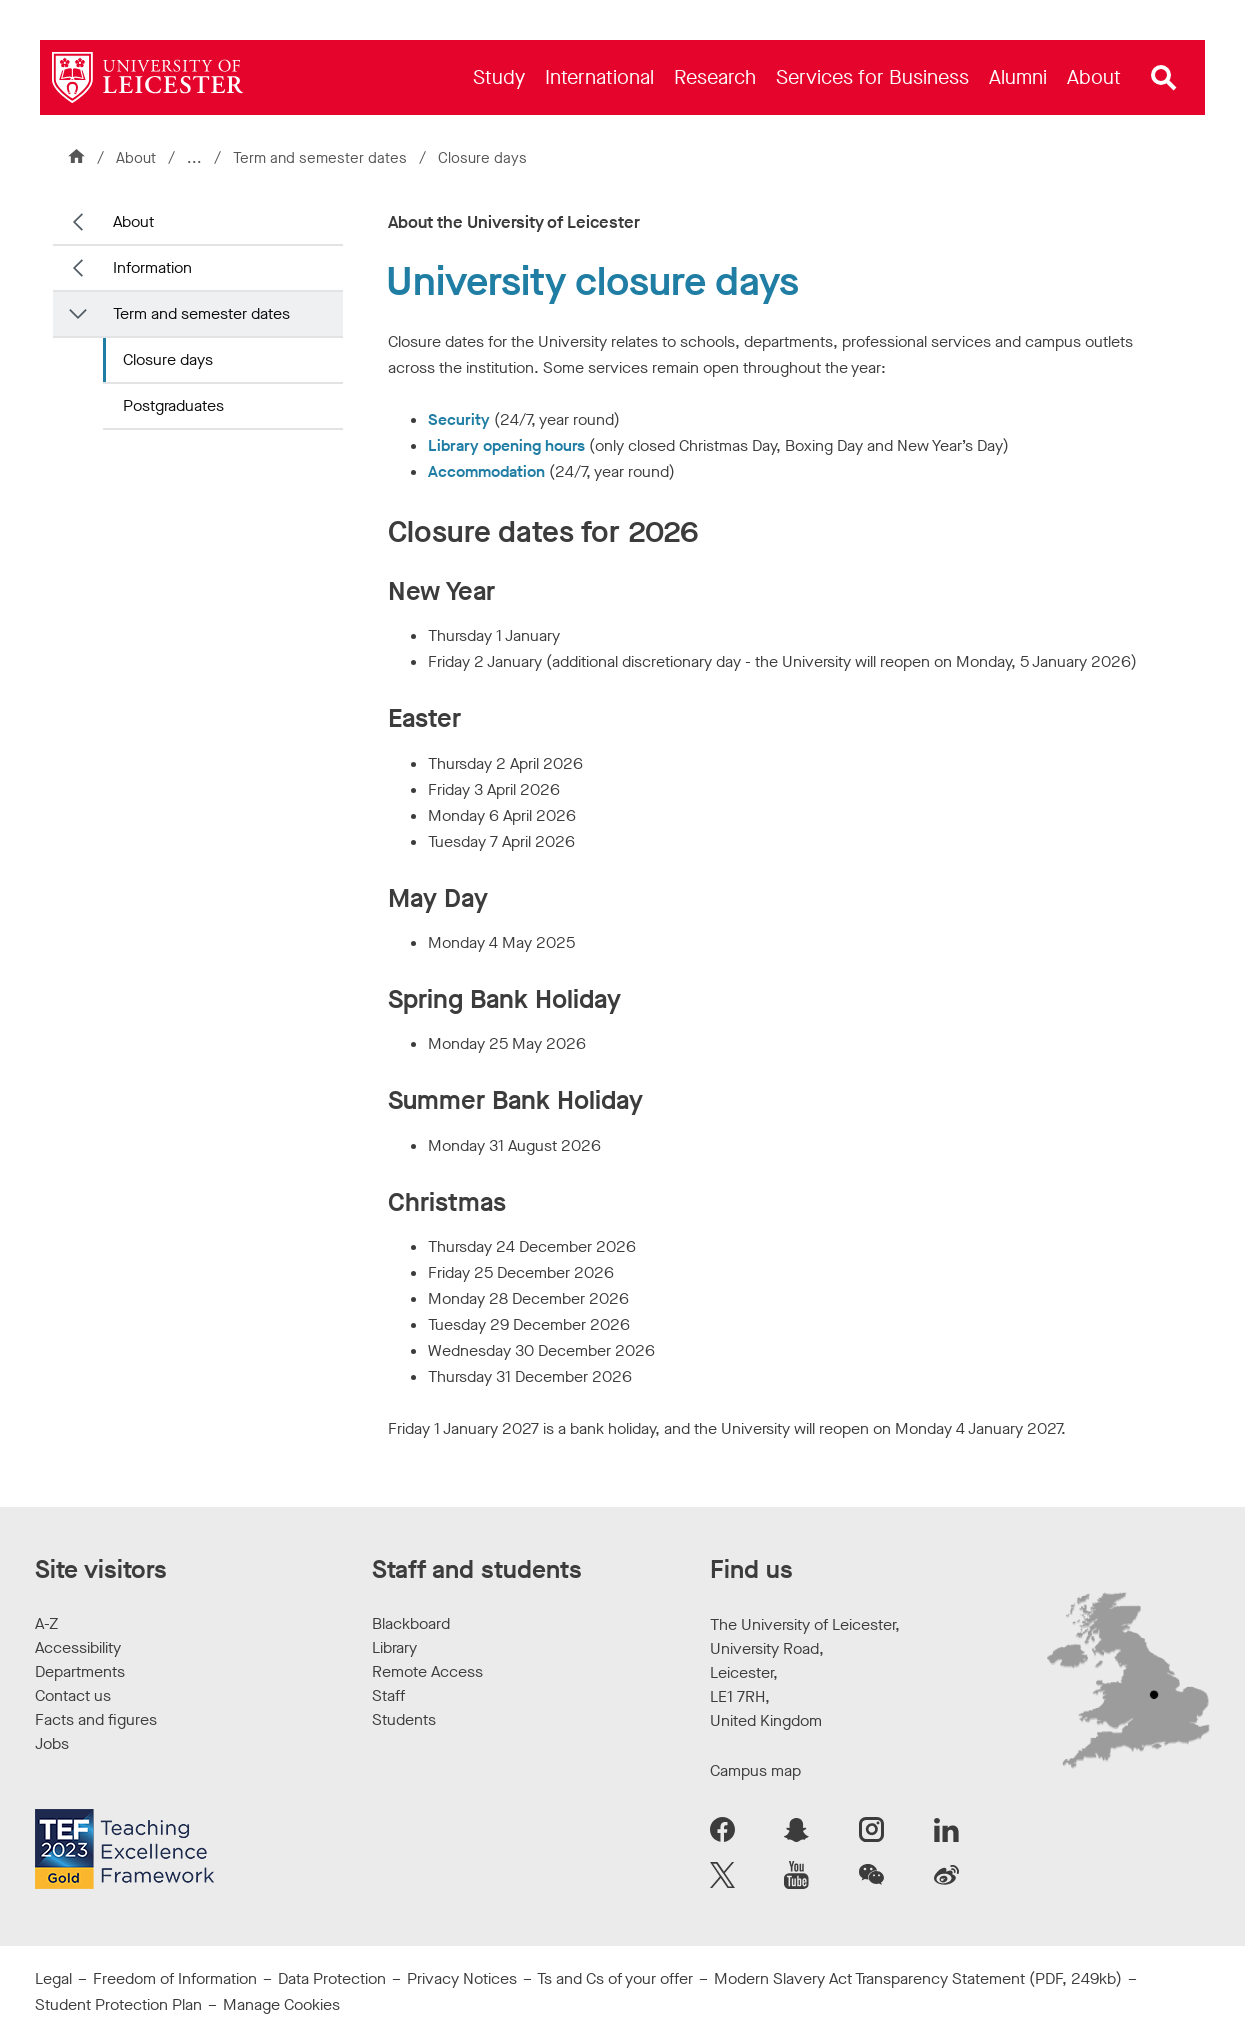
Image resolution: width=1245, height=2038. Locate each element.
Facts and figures (96, 1719)
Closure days (168, 359)
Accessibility (78, 1647)
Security (459, 419)
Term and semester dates (322, 158)
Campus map (755, 1770)
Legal (53, 1978)
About (136, 158)
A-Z (46, 1623)
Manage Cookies (281, 2004)
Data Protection (332, 1978)
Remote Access (427, 1671)
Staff (388, 1695)
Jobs (52, 1743)
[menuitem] (499, 77)
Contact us (73, 1695)
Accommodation (486, 471)
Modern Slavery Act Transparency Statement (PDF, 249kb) (918, 1978)
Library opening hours (506, 445)
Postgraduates (173, 405)
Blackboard (411, 1623)
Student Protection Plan (118, 2004)
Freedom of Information (175, 1978)
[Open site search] (1164, 78)
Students (404, 1719)
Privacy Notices (462, 1978)
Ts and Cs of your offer (615, 1978)
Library (394, 1647)
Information (152, 267)
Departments (80, 1671)
